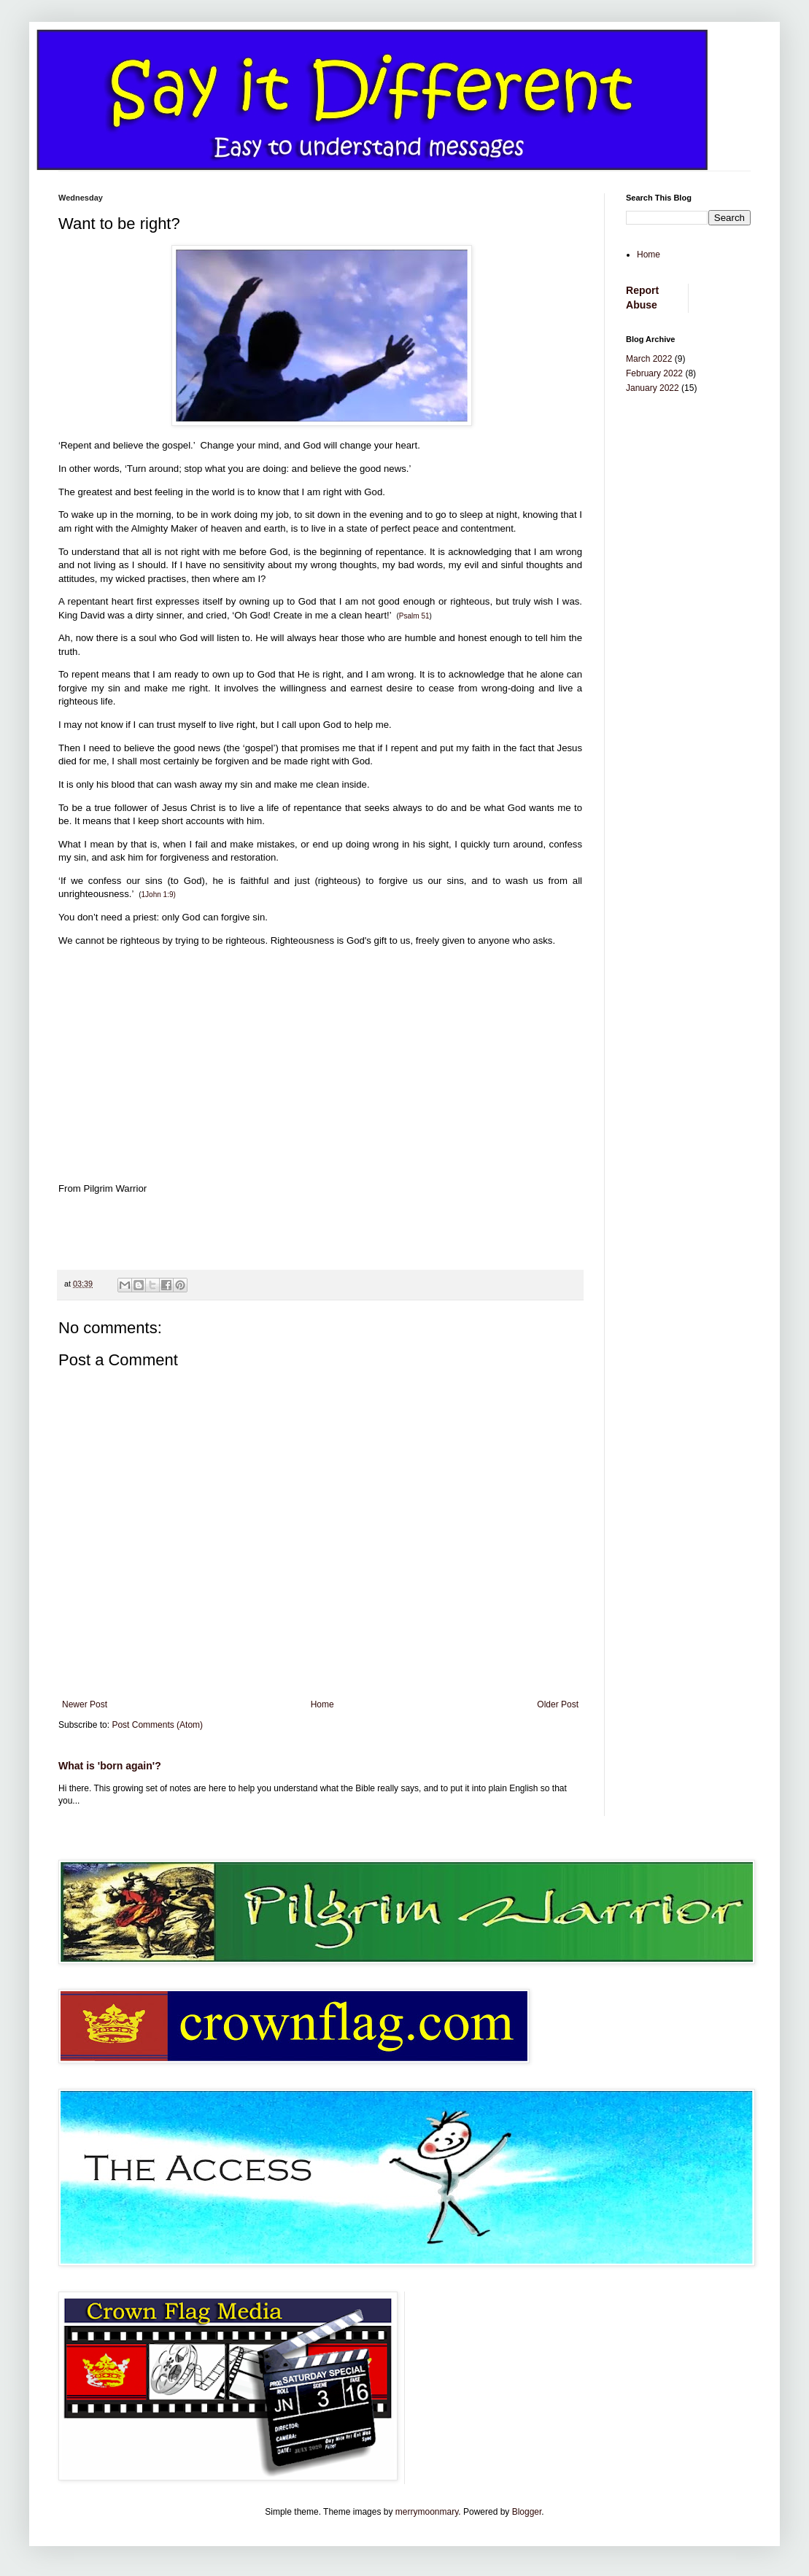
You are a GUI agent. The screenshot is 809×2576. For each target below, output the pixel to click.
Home (322, 1704)
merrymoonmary (426, 2512)
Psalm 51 (414, 616)
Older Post (557, 1704)
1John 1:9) (159, 895)
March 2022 (649, 359)
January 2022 (652, 388)
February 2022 (654, 373)
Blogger (527, 2512)
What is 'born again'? (109, 1766)
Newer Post (84, 1704)
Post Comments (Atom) (157, 1725)
